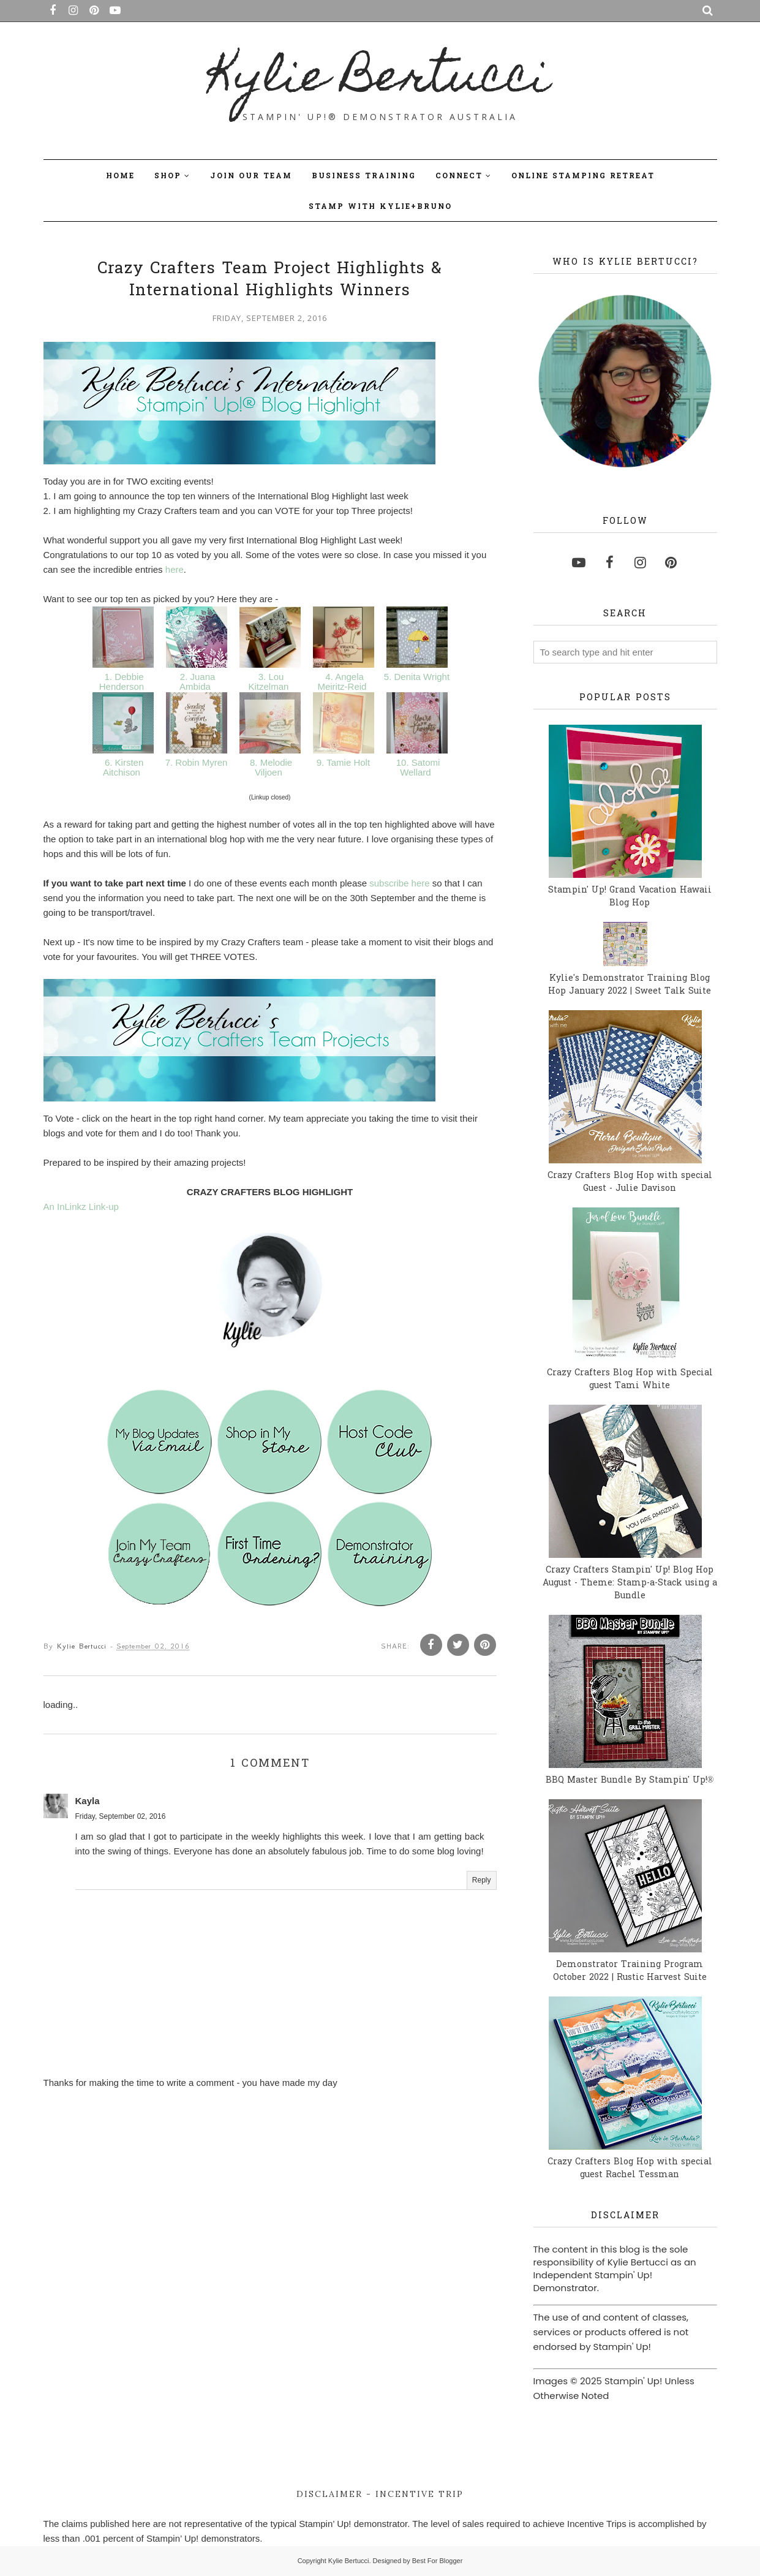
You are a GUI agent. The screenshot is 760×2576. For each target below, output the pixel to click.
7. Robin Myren (196, 766)
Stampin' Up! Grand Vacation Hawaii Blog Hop (630, 897)
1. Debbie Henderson (123, 685)
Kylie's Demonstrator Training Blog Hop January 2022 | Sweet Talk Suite (629, 985)
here (174, 573)
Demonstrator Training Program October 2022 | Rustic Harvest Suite (630, 1971)
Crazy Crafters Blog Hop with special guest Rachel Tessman (629, 2168)
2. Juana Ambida (197, 685)
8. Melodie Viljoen (269, 771)
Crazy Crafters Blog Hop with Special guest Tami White (630, 1379)
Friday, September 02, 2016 (120, 1823)
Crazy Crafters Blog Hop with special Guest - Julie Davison (629, 1182)
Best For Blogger (437, 2560)
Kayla (87, 1808)
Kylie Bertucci (380, 80)
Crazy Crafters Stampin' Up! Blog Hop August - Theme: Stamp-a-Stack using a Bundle (630, 1583)
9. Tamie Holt (343, 766)
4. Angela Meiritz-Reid (343, 685)
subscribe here (399, 887)
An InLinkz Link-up (81, 1214)
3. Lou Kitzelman (269, 685)
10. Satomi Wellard (417, 771)
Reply (481, 1887)
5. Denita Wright (417, 680)
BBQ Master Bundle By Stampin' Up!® (630, 1780)
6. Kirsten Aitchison (123, 771)
